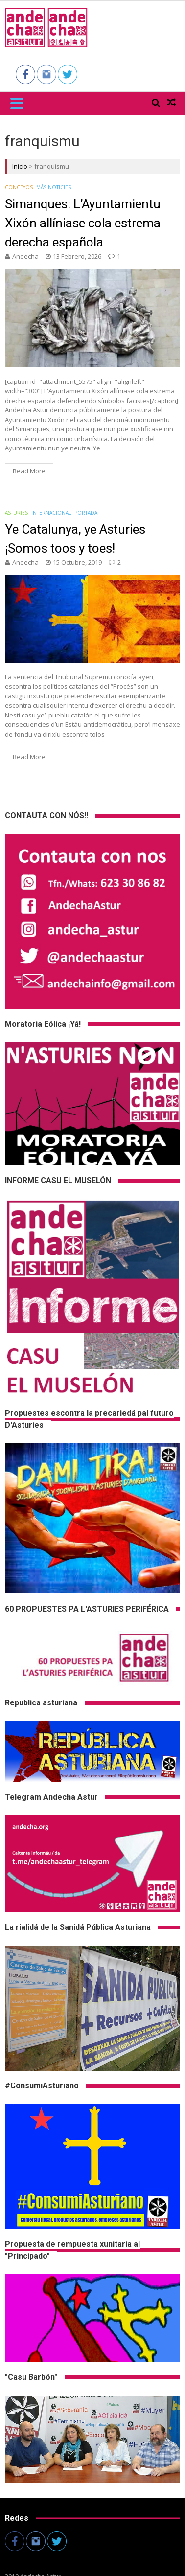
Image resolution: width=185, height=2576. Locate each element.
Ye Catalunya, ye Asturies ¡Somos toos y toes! (75, 539)
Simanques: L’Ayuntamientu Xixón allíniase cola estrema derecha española (83, 223)
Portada (85, 512)
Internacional (51, 512)
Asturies (16, 512)
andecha (25, 256)
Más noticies (53, 187)
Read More (29, 471)
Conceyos (19, 187)
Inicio (19, 166)
